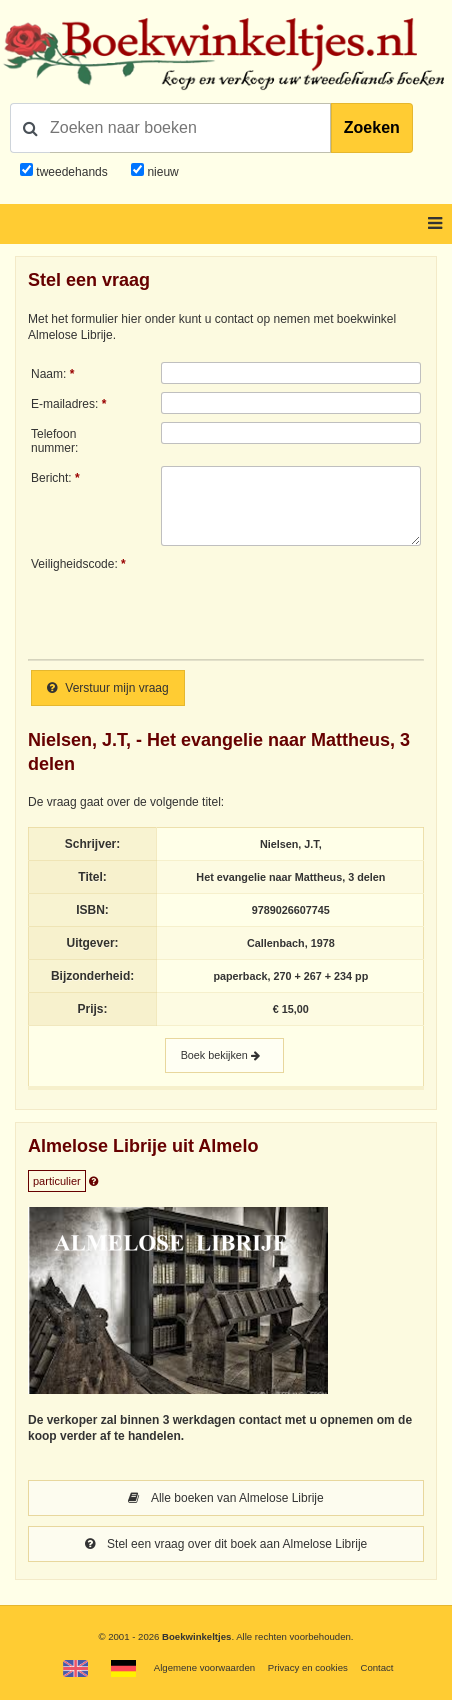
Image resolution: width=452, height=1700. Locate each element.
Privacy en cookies (308, 1667)
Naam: (48, 374)
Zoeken (372, 127)
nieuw (161, 172)
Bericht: (51, 478)
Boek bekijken (224, 1055)
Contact (376, 1667)
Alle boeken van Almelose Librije (225, 1498)
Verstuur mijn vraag (108, 688)
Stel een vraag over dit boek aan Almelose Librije (226, 1544)
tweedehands (71, 172)
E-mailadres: (64, 404)
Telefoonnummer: (54, 441)
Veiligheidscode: (74, 564)
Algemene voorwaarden (204, 1667)
